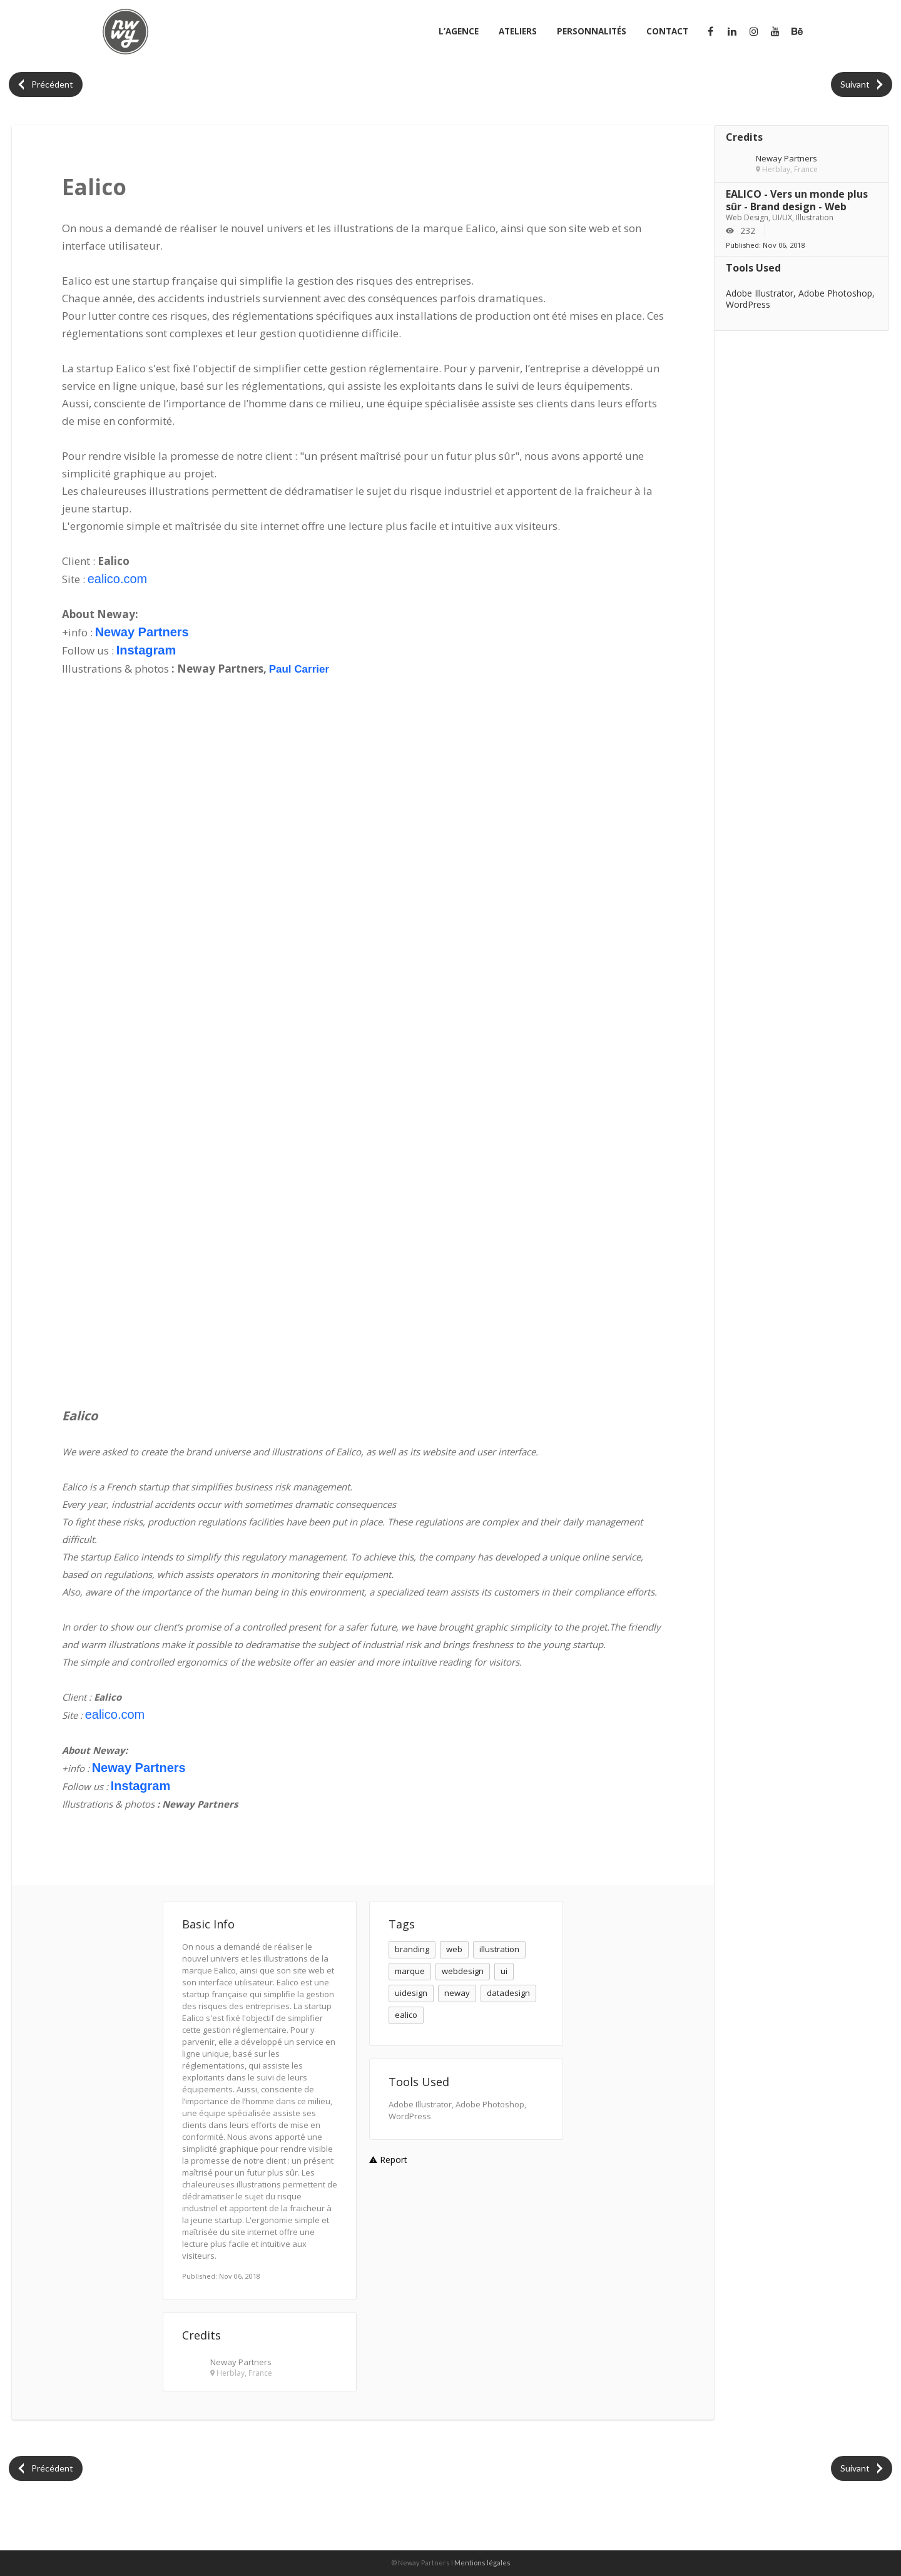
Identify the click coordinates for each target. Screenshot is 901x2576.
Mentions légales (482, 2562)
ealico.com (118, 579)
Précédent (46, 84)
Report (388, 2160)
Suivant (861, 84)
